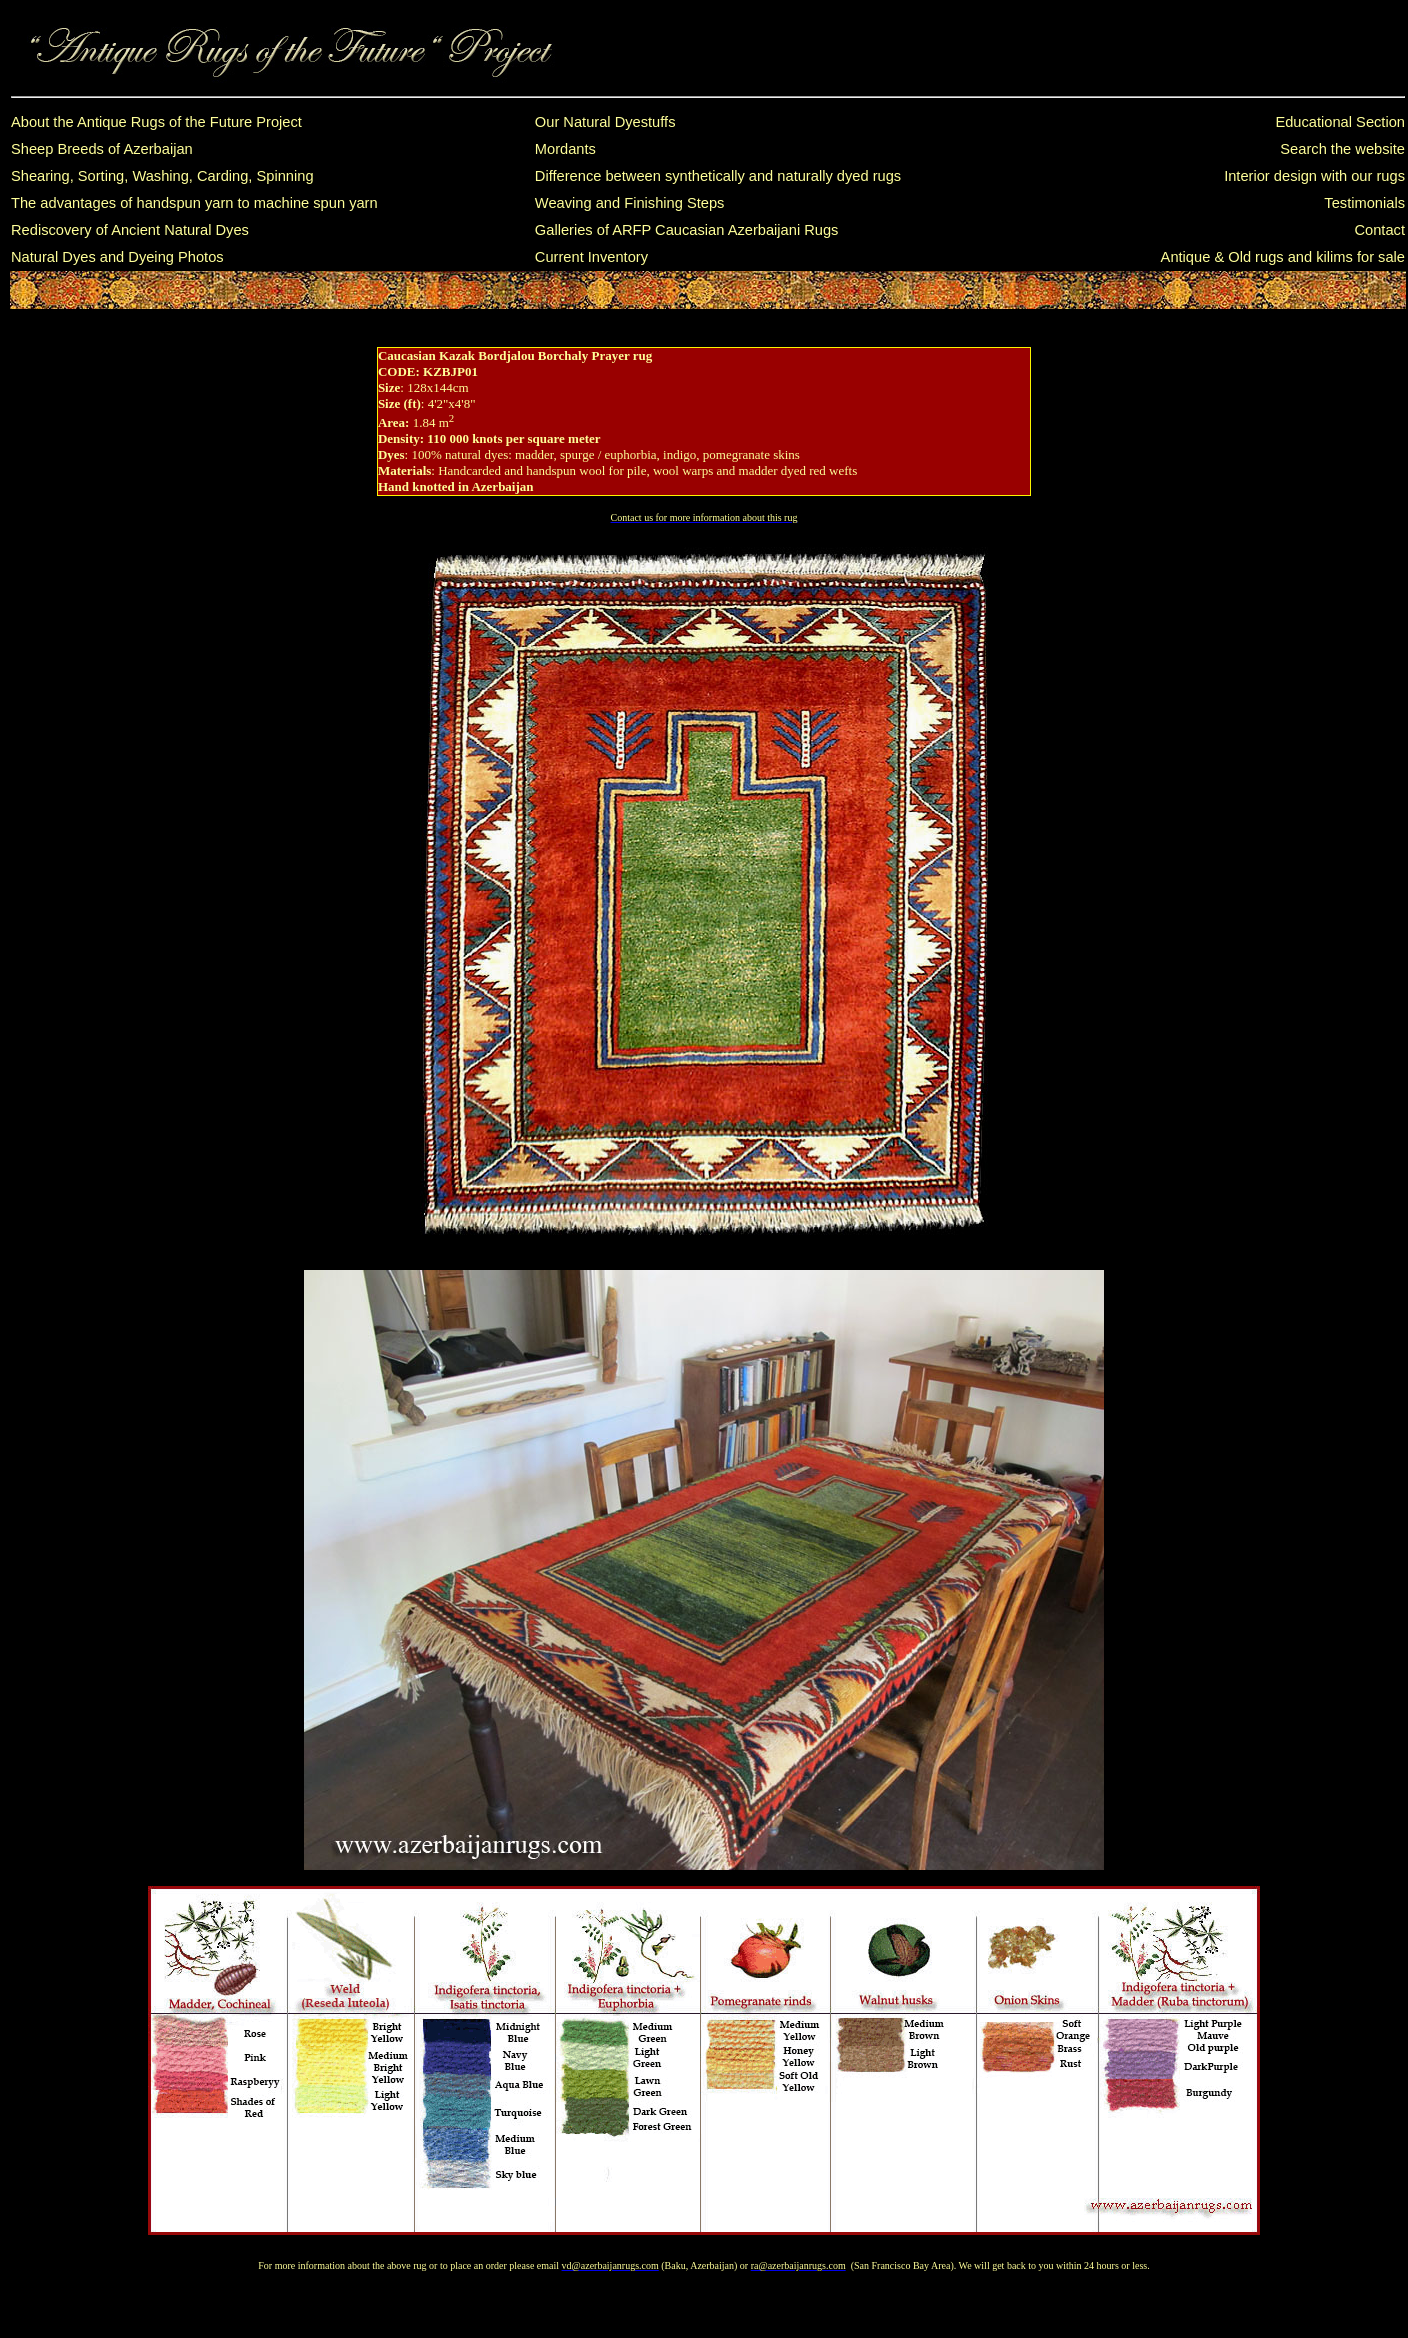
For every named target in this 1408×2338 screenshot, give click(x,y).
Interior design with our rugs (1314, 176)
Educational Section (1340, 122)
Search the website (1342, 149)
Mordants (565, 149)
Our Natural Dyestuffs (605, 122)
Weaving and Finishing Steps (630, 203)
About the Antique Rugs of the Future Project (156, 122)
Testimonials (1364, 203)
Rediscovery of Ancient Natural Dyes (130, 230)
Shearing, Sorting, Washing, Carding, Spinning (162, 176)
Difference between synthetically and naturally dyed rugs (718, 176)
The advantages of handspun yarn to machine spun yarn (194, 203)
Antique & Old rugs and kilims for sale (1283, 257)
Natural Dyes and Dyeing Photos (117, 257)
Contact (1379, 230)
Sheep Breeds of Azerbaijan (102, 149)
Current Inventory (591, 257)
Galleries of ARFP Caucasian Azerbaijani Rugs (687, 230)
